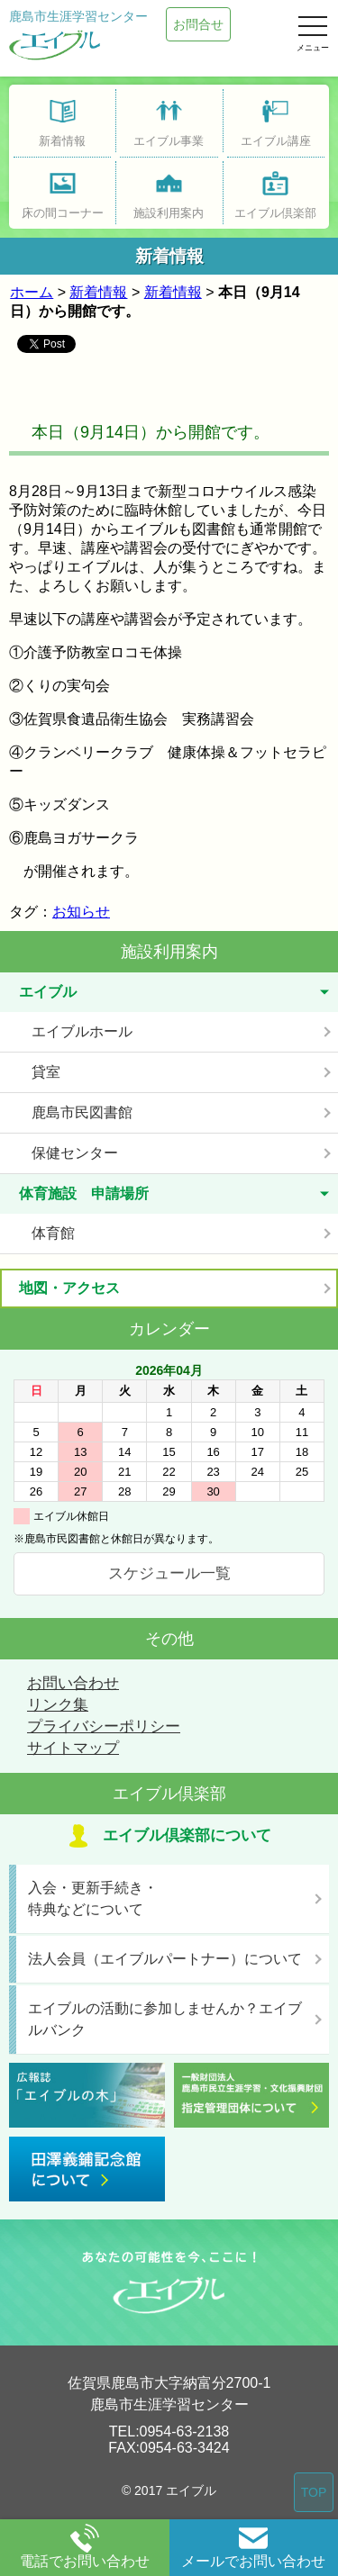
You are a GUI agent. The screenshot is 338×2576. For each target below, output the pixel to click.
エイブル (48, 991)
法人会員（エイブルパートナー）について (165, 1958)
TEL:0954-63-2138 (169, 2431)
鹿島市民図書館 (82, 1112)
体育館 (53, 1233)
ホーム (31, 292)
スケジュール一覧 (169, 1573)
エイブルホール (82, 1031)
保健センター (75, 1153)
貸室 (46, 1072)
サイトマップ (73, 1748)
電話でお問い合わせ (85, 2546)
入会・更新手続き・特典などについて (93, 1898)
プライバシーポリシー (103, 1726)
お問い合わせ (73, 1683)
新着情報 (98, 292)
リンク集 (57, 1704)
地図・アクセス (69, 1288)
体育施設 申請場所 (84, 1193)
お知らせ (81, 911)
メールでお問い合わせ (253, 2546)
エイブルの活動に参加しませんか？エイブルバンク (165, 2019)
